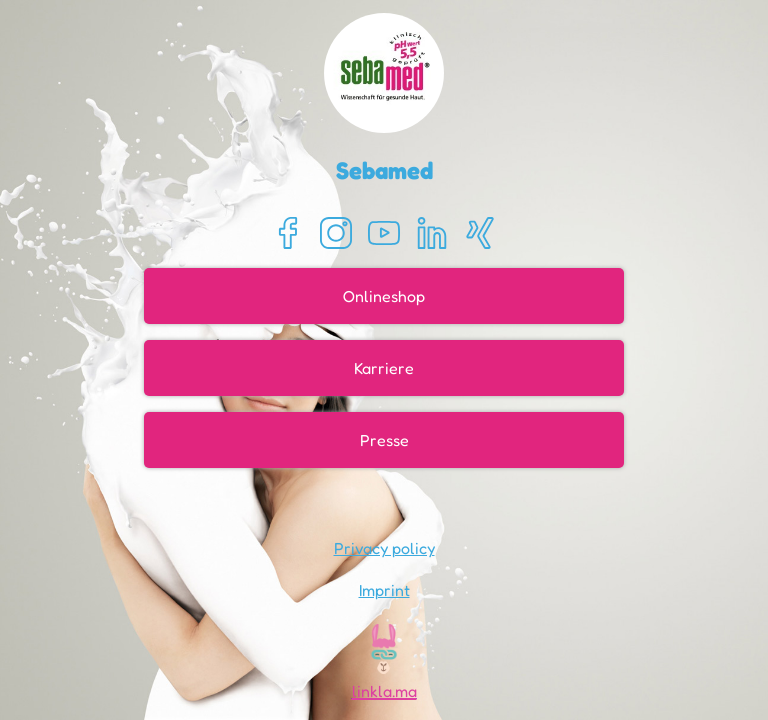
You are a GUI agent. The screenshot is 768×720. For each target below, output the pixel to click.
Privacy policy (384, 548)
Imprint (384, 590)
